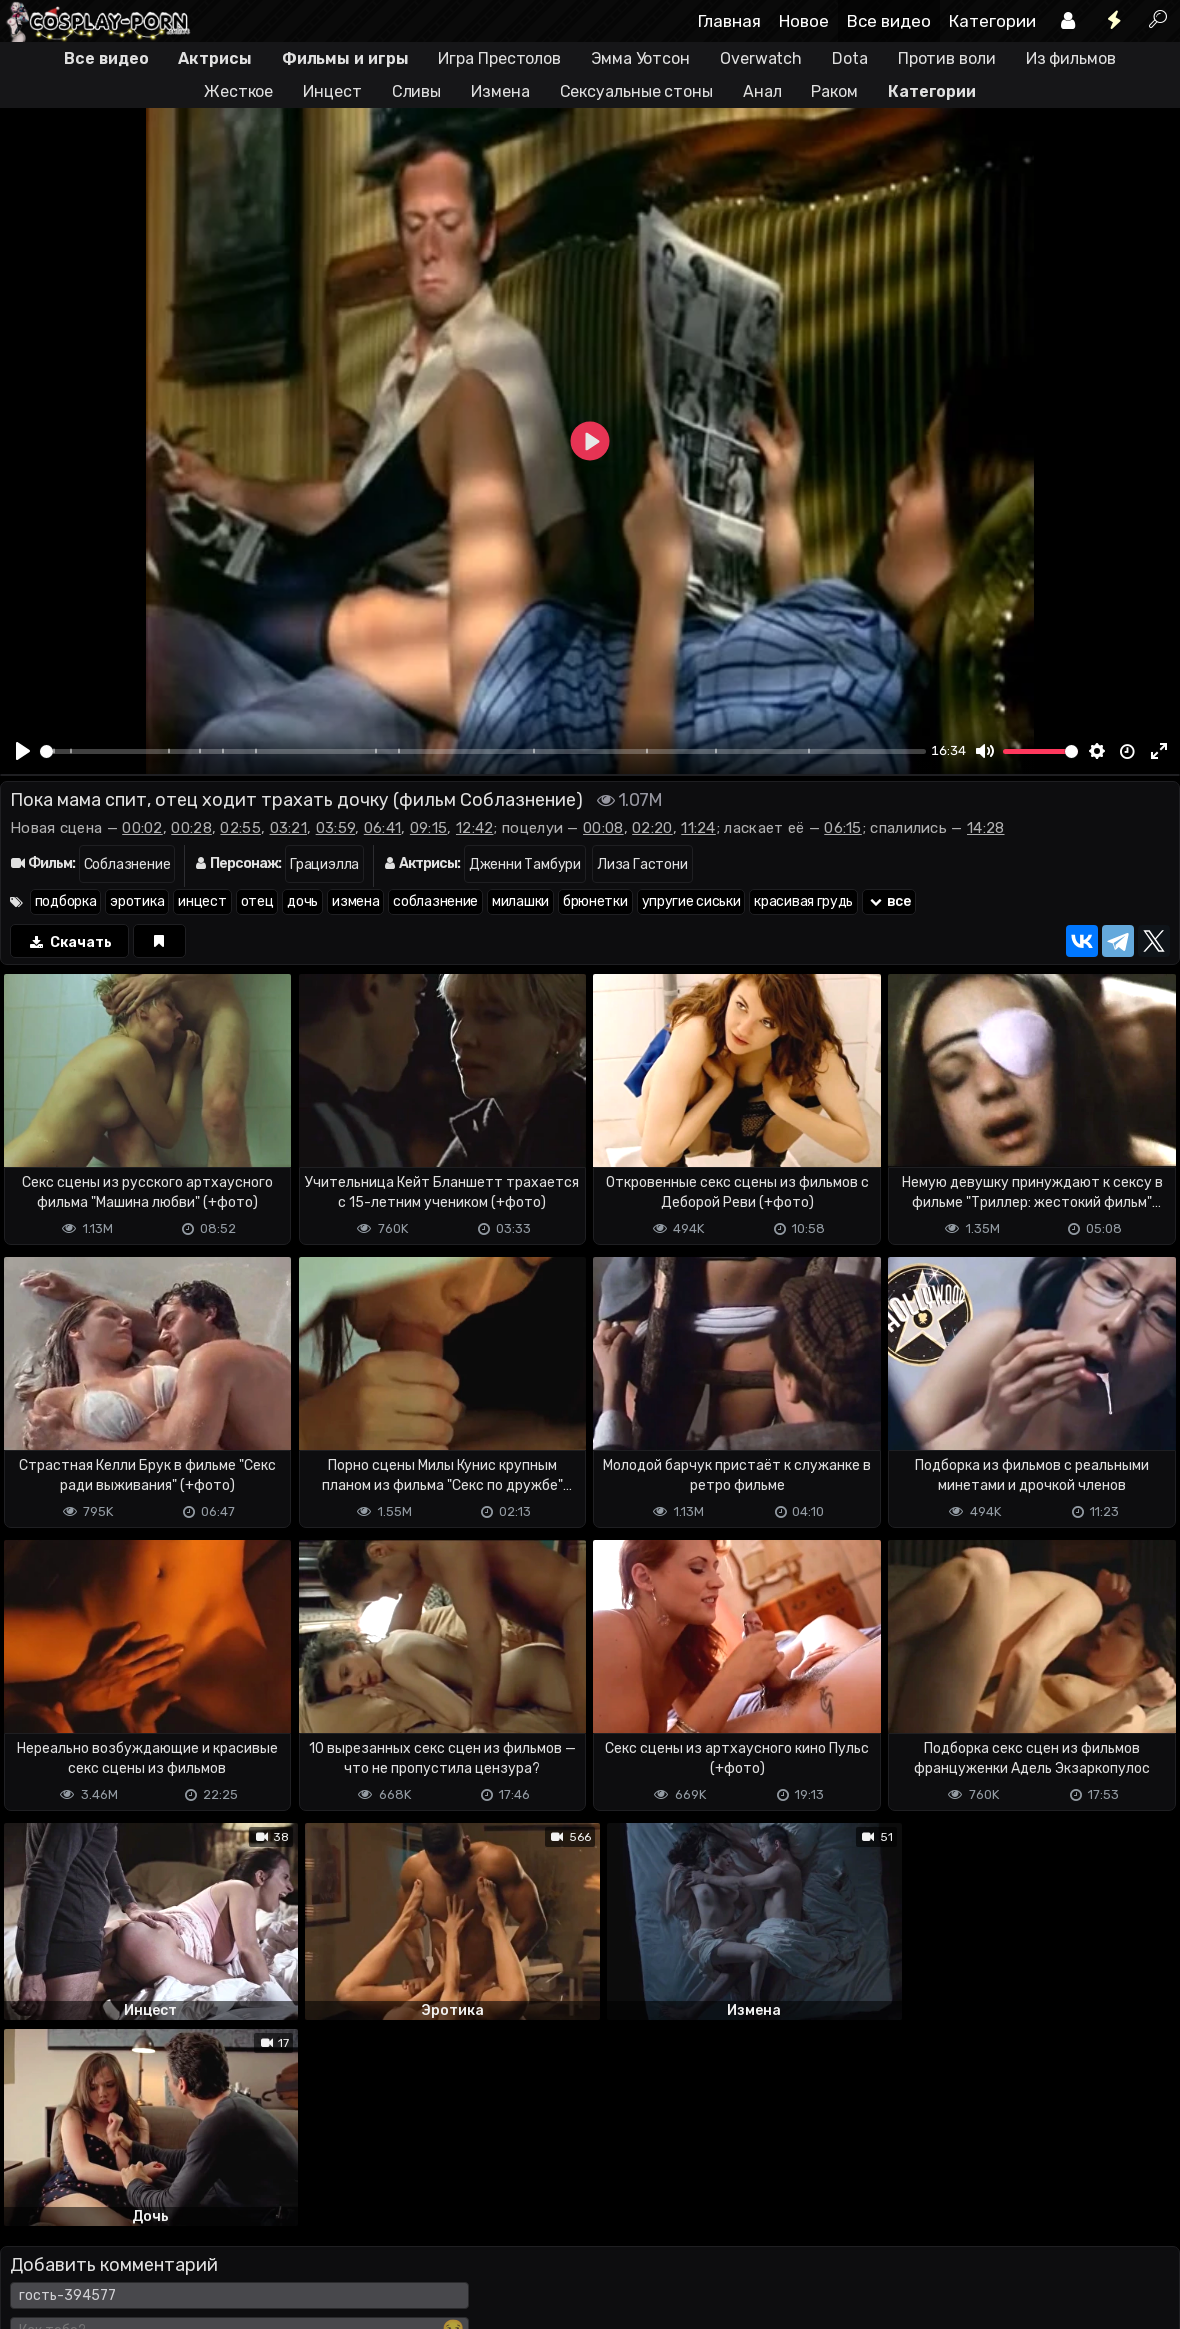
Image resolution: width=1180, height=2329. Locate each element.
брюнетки (595, 901)
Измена (500, 91)
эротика (137, 901)
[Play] (23, 751)
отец (257, 901)
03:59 (336, 828)
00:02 (142, 828)
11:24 (698, 828)
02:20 (652, 828)
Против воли (947, 58)
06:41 (383, 828)
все (889, 901)
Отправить (79, 2198)
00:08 (603, 828)
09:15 (429, 828)
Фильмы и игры (345, 58)
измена (355, 901)
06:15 (843, 828)
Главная (729, 21)
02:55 (240, 828)
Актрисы (214, 58)
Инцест (332, 91)
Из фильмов (1071, 58)
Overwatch (761, 58)
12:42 (475, 828)
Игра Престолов (499, 58)
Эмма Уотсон (640, 58)
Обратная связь (208, 2277)
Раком (834, 91)
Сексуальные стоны (636, 91)
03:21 (289, 828)
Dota (850, 58)
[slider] (483, 751)
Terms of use (103, 2277)
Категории (992, 21)
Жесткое (238, 91)
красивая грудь (803, 901)
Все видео (889, 21)
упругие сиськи (691, 901)
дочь (302, 901)
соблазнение (435, 901)
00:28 (191, 828)
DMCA (32, 2277)
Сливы (417, 91)
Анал (762, 91)
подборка (66, 901)
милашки (520, 901)
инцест (202, 901)
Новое (804, 21)
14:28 (986, 828)
